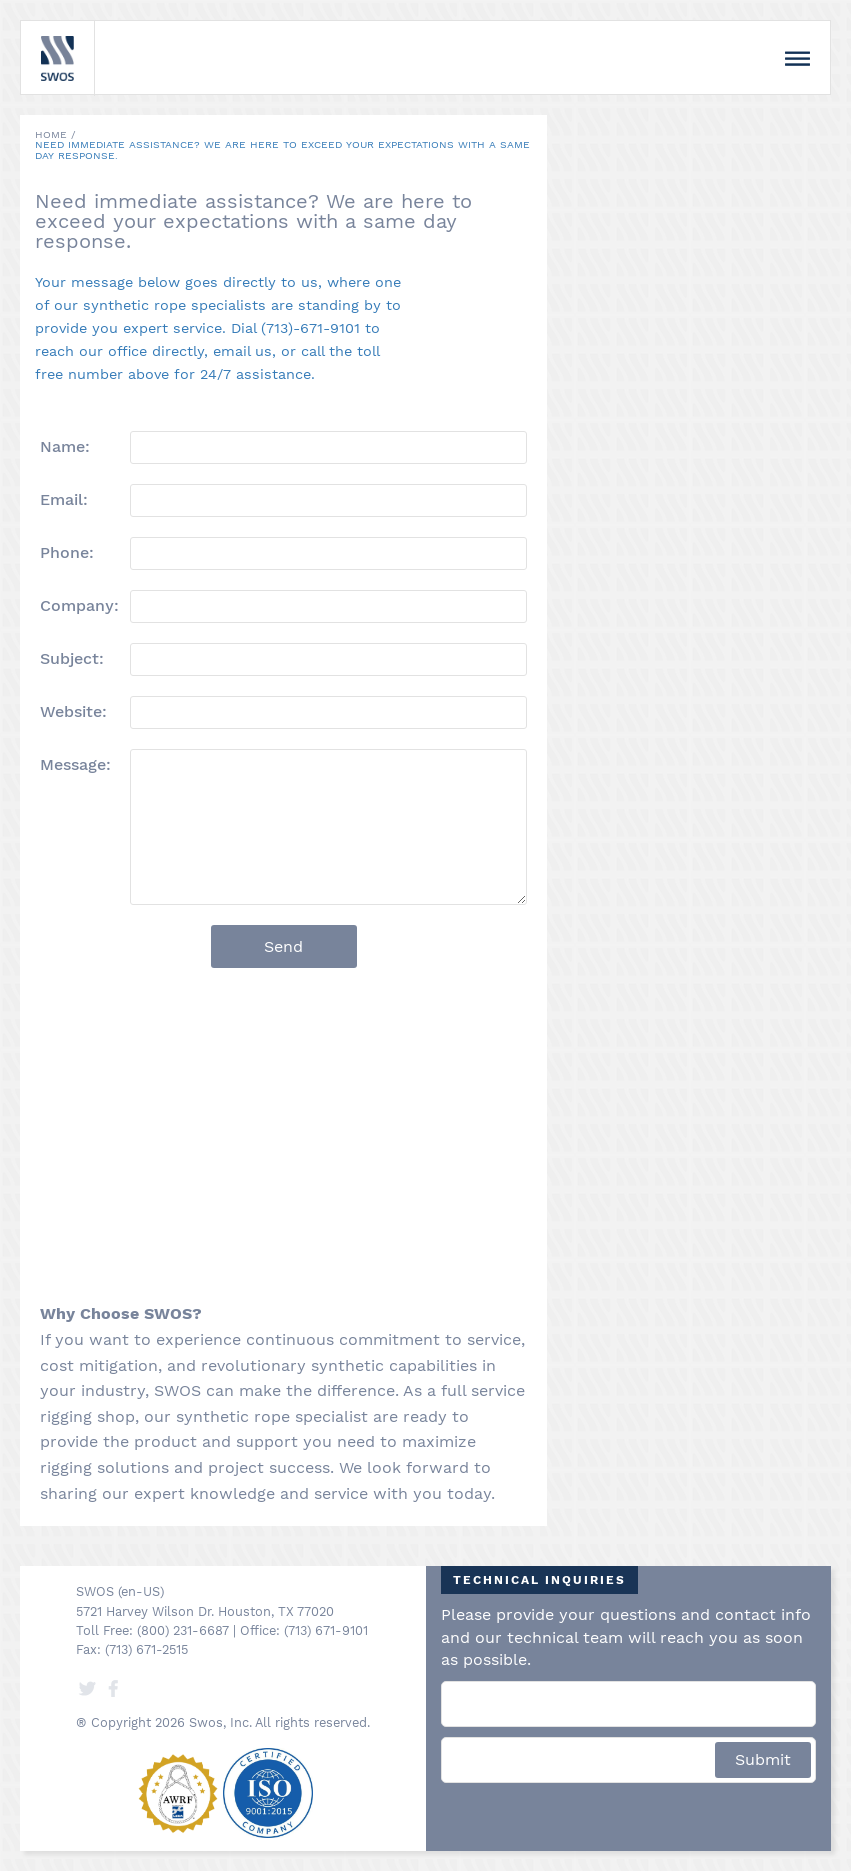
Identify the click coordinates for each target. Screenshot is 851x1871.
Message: (75, 764)
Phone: (67, 552)
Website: (73, 711)
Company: (79, 605)
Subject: (72, 658)
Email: (64, 499)
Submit (763, 1759)
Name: (65, 446)
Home (51, 134)
